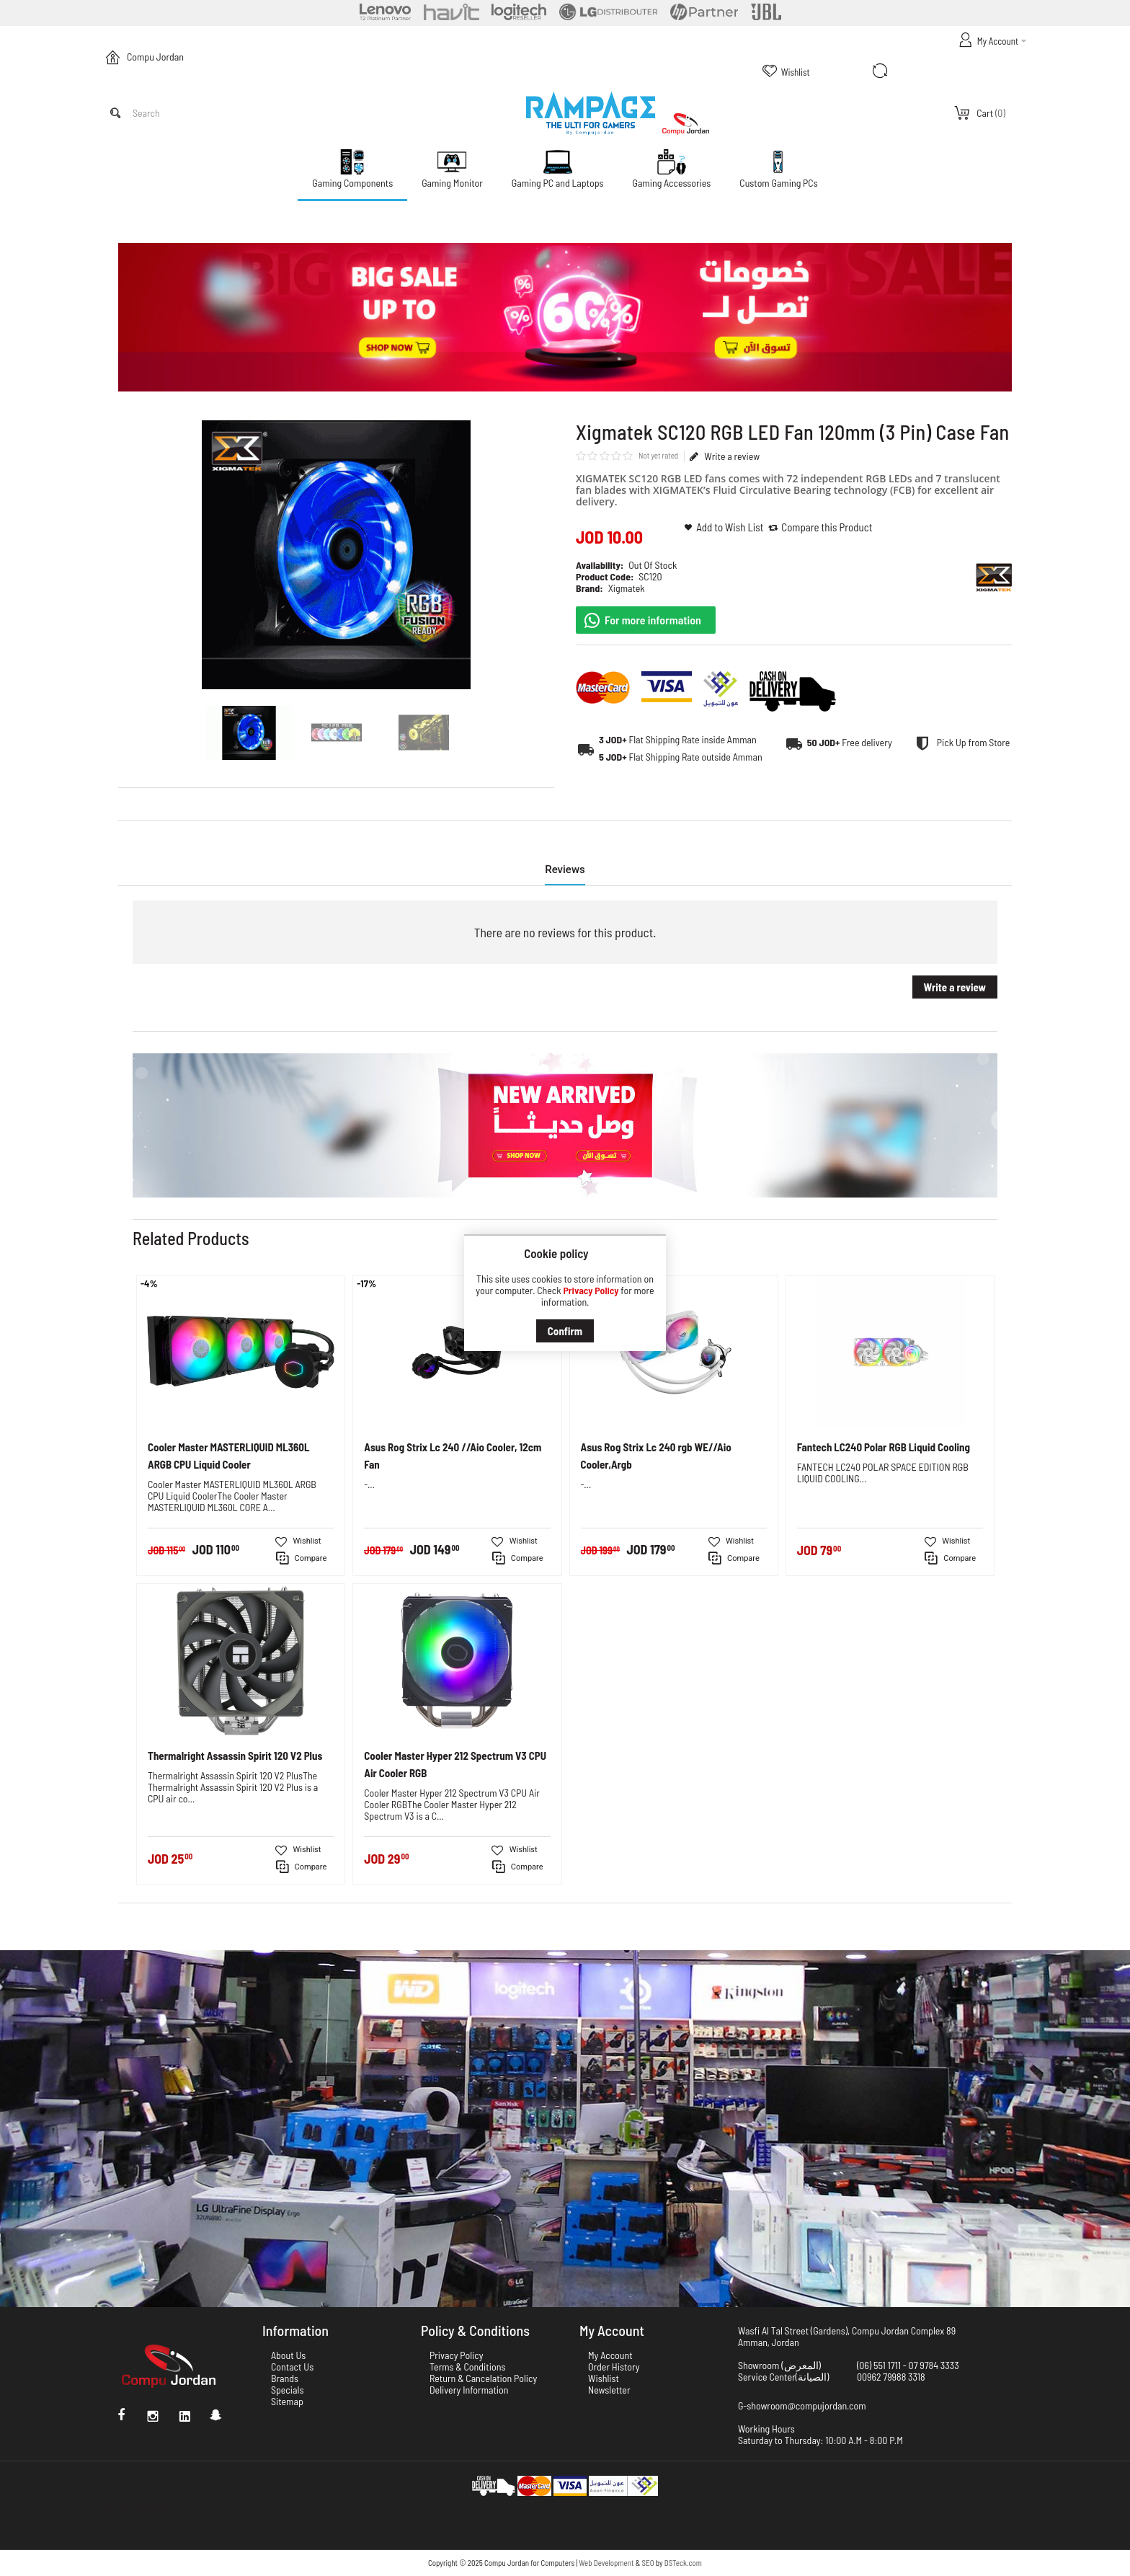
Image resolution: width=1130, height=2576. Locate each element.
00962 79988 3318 (891, 2377)
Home (123, 215)
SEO (648, 2562)
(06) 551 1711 (879, 2365)
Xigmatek (626, 588)
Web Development (606, 2562)
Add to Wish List (729, 527)
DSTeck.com (683, 2562)
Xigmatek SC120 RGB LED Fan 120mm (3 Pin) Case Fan (241, 215)
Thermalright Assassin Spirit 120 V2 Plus (235, 1755)
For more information (653, 620)
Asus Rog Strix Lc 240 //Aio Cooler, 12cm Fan (452, 1455)
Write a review (725, 456)
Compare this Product (826, 527)
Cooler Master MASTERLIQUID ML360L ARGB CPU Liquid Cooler (228, 1455)
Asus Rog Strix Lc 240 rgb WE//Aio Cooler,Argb (656, 1455)
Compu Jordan (155, 56)
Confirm (565, 1330)
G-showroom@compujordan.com (802, 2405)
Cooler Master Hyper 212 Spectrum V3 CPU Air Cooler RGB (455, 1764)
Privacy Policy (590, 1290)
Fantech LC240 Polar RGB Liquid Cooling (883, 1446)
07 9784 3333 (934, 2365)
